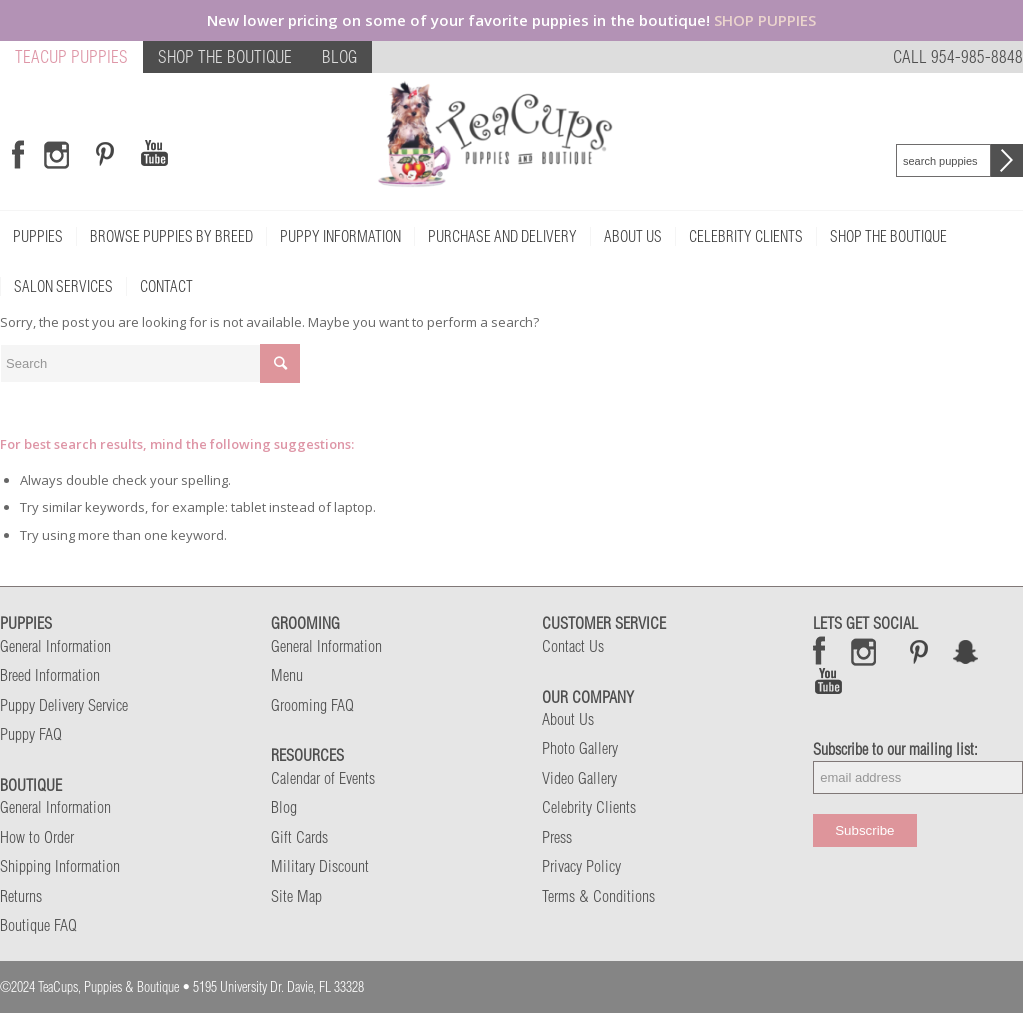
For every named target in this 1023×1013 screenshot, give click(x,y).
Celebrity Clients (589, 807)
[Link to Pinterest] (102, 154)
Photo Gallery (580, 748)
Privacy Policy (581, 866)
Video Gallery (579, 778)
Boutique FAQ (38, 925)
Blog (284, 807)
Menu (287, 675)
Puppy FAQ (31, 734)
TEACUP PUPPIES (71, 56)
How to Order (37, 837)
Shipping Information (60, 866)
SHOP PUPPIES (765, 20)
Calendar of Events (323, 778)
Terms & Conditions (598, 896)
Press (557, 837)
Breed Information (50, 675)
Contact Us (573, 646)
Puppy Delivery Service (64, 705)
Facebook (819, 651)
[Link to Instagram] (56, 154)
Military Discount (320, 866)
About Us (568, 719)
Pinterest (919, 651)
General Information (55, 646)
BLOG (339, 56)
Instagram (864, 651)
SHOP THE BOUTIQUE (225, 56)
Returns (21, 896)
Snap (966, 651)
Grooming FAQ (312, 705)
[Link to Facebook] (18, 154)
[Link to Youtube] (154, 154)
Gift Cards (299, 837)
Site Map (296, 896)
